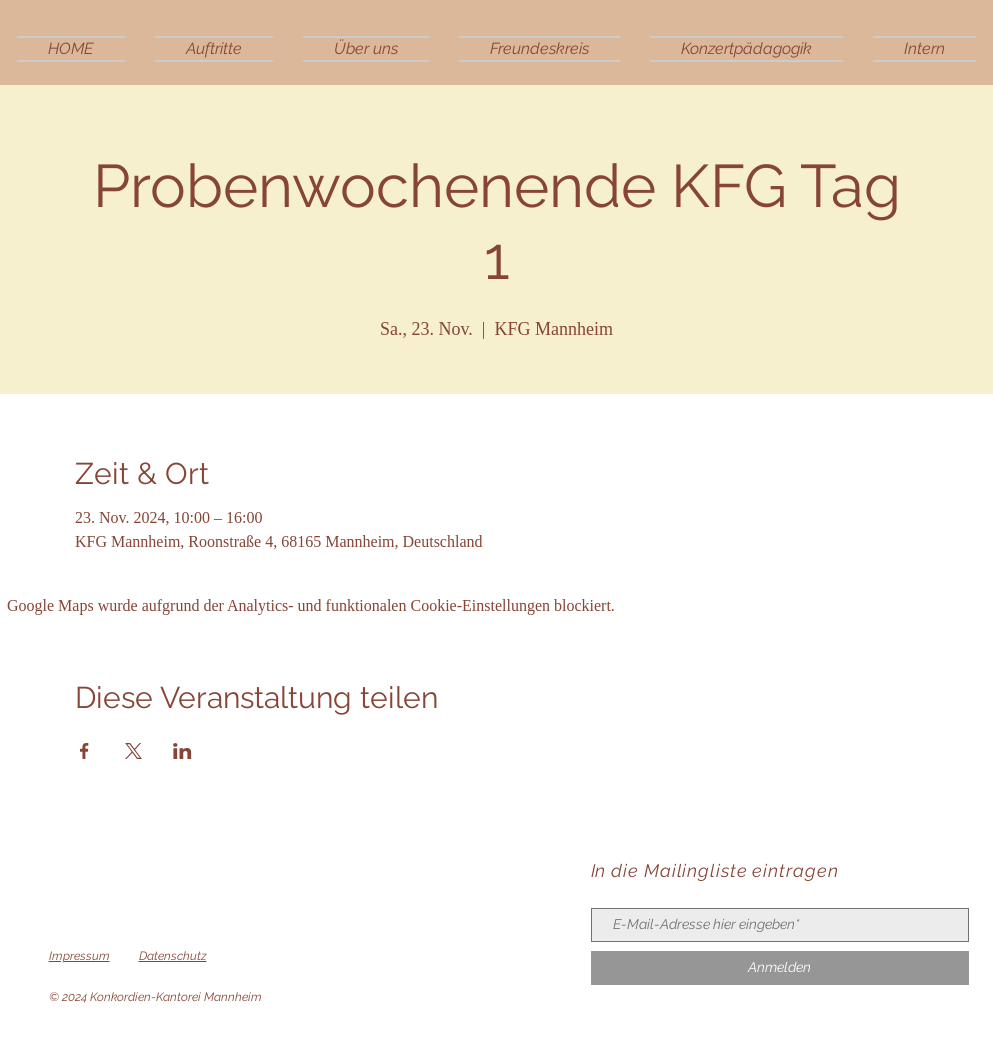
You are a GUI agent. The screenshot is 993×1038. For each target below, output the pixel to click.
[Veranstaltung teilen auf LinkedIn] (182, 751)
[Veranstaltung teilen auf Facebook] (84, 751)
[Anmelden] (780, 968)
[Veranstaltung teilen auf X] (133, 751)
